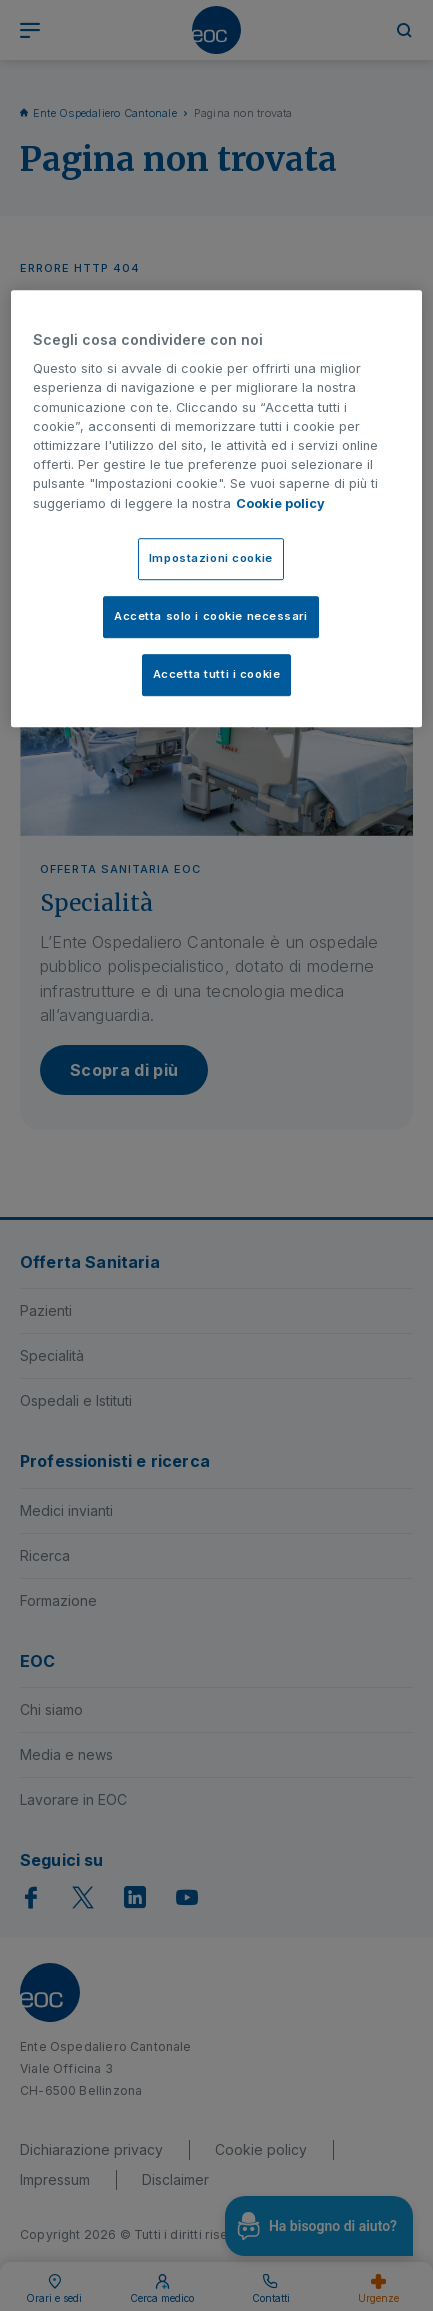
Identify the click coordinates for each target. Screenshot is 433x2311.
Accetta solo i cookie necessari (211, 616)
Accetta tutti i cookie (217, 674)
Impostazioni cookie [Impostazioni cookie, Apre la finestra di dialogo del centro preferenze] (211, 558)
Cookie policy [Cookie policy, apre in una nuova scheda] (280, 503)
